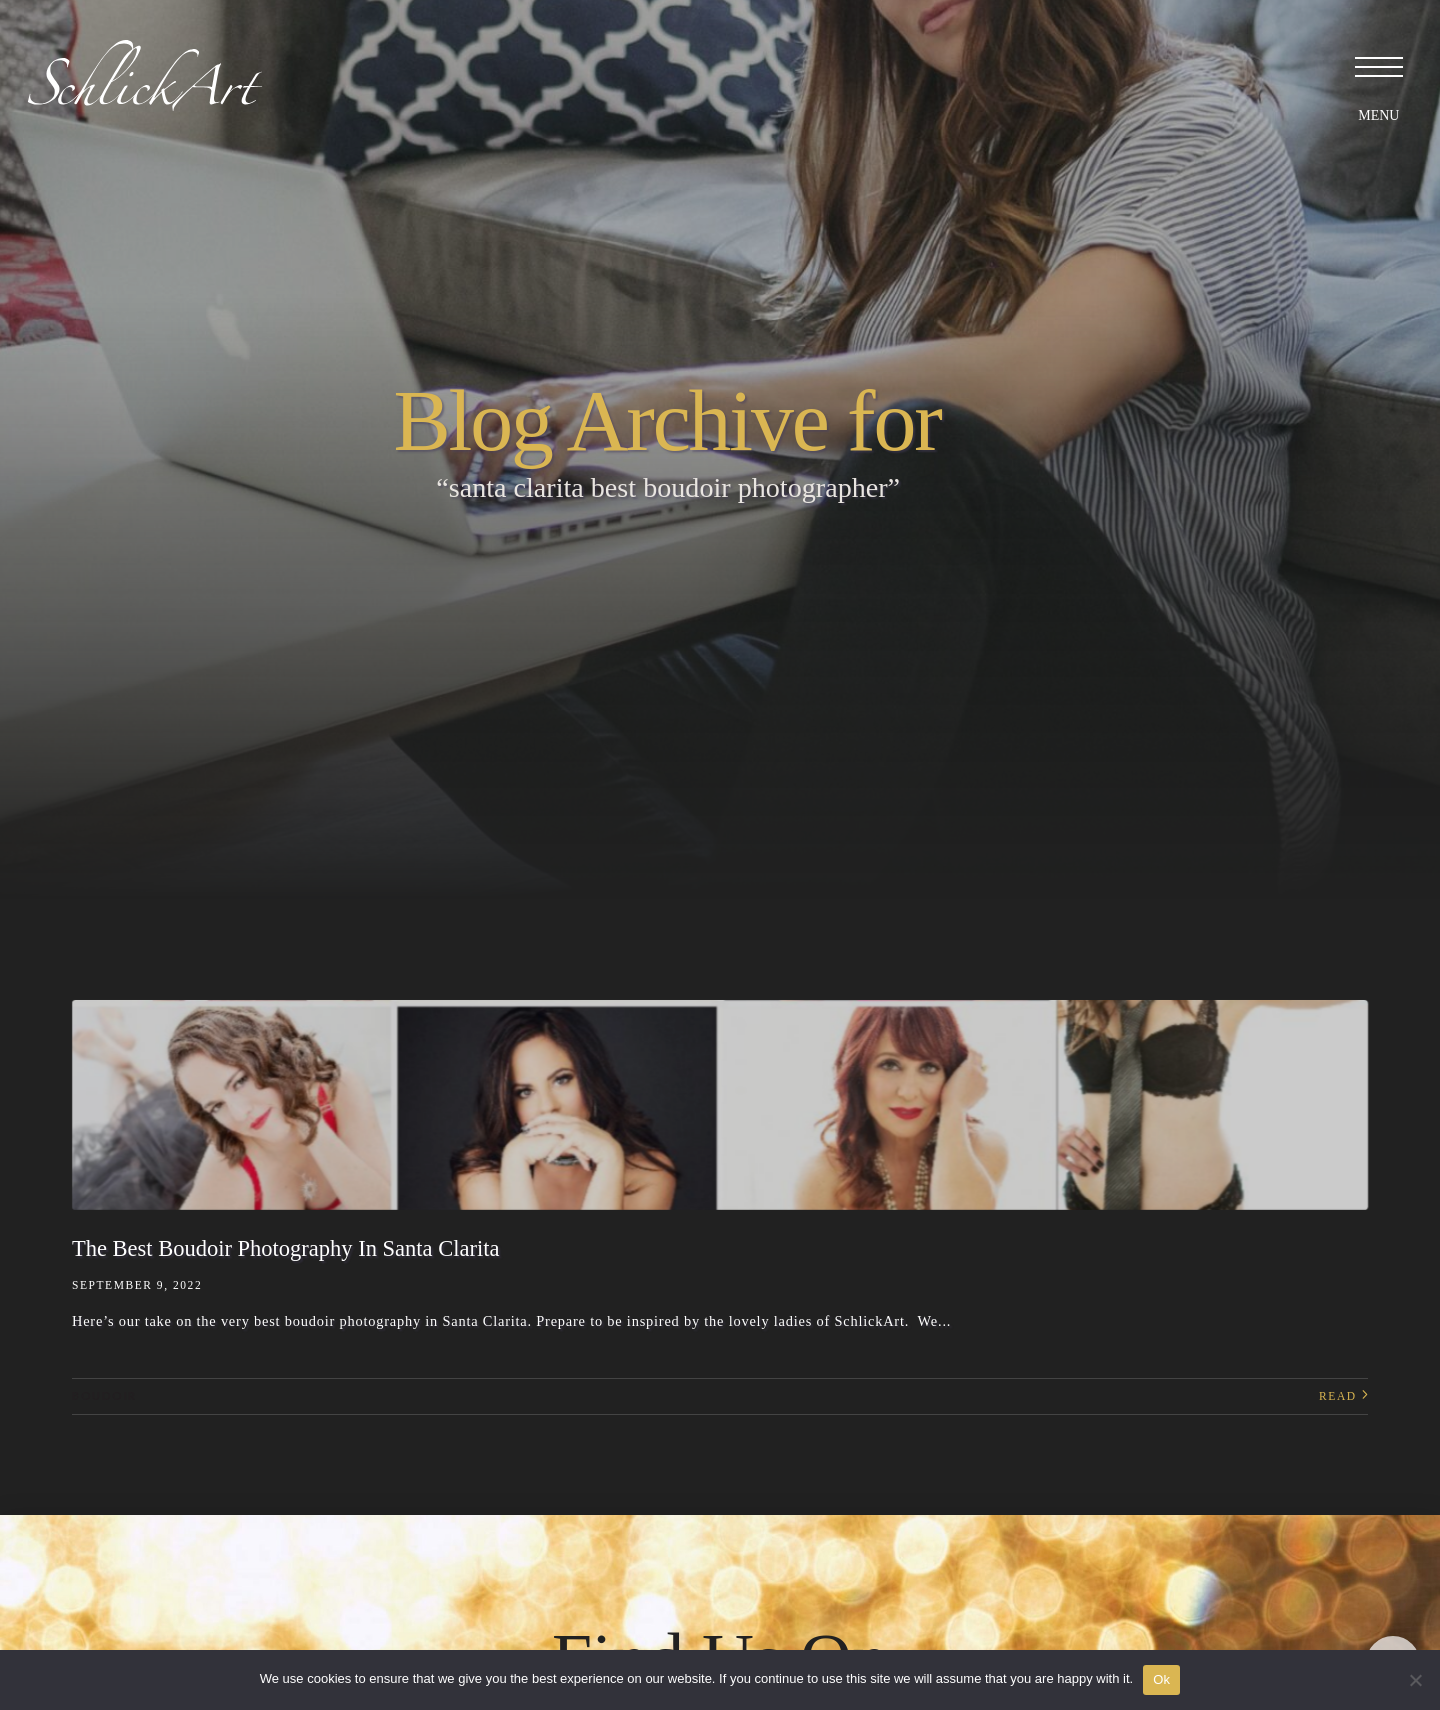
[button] (1375, 65)
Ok (1161, 1679)
